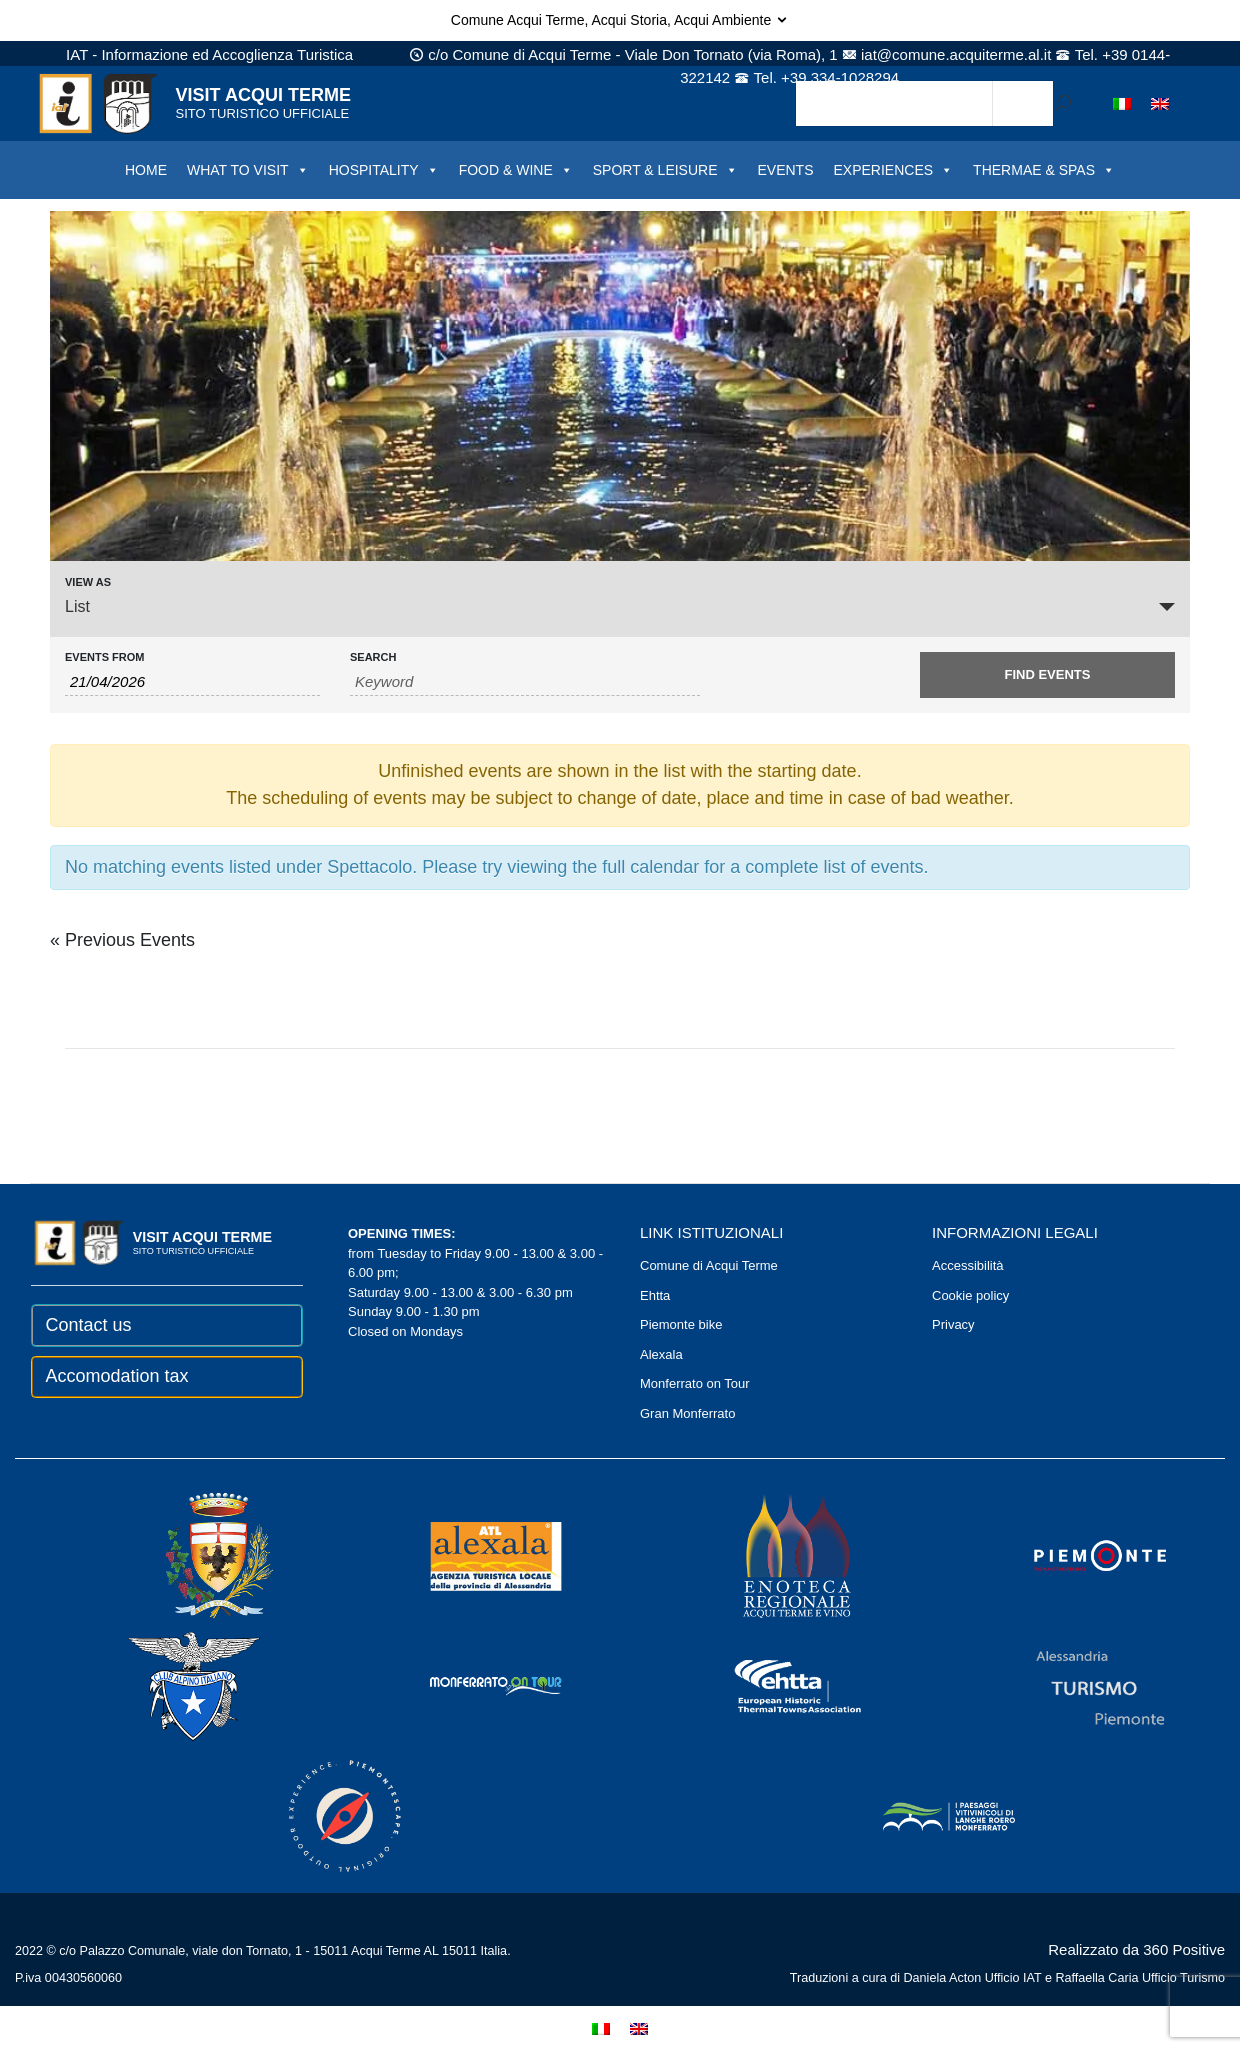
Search (373, 657)
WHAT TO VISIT (248, 170)
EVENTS (786, 170)
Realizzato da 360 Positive (1136, 1949)
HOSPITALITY (384, 170)
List (77, 606)
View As (88, 582)
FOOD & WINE (516, 170)
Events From (104, 657)
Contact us (89, 1325)
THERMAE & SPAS (1044, 170)
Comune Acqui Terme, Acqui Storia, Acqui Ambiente (620, 20)
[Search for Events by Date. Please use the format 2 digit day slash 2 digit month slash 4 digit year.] (192, 682)
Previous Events (122, 940)
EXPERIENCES (894, 170)
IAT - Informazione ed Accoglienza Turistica (209, 54)
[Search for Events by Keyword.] (525, 682)
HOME (146, 170)
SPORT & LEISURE (665, 170)
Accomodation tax (117, 1376)
